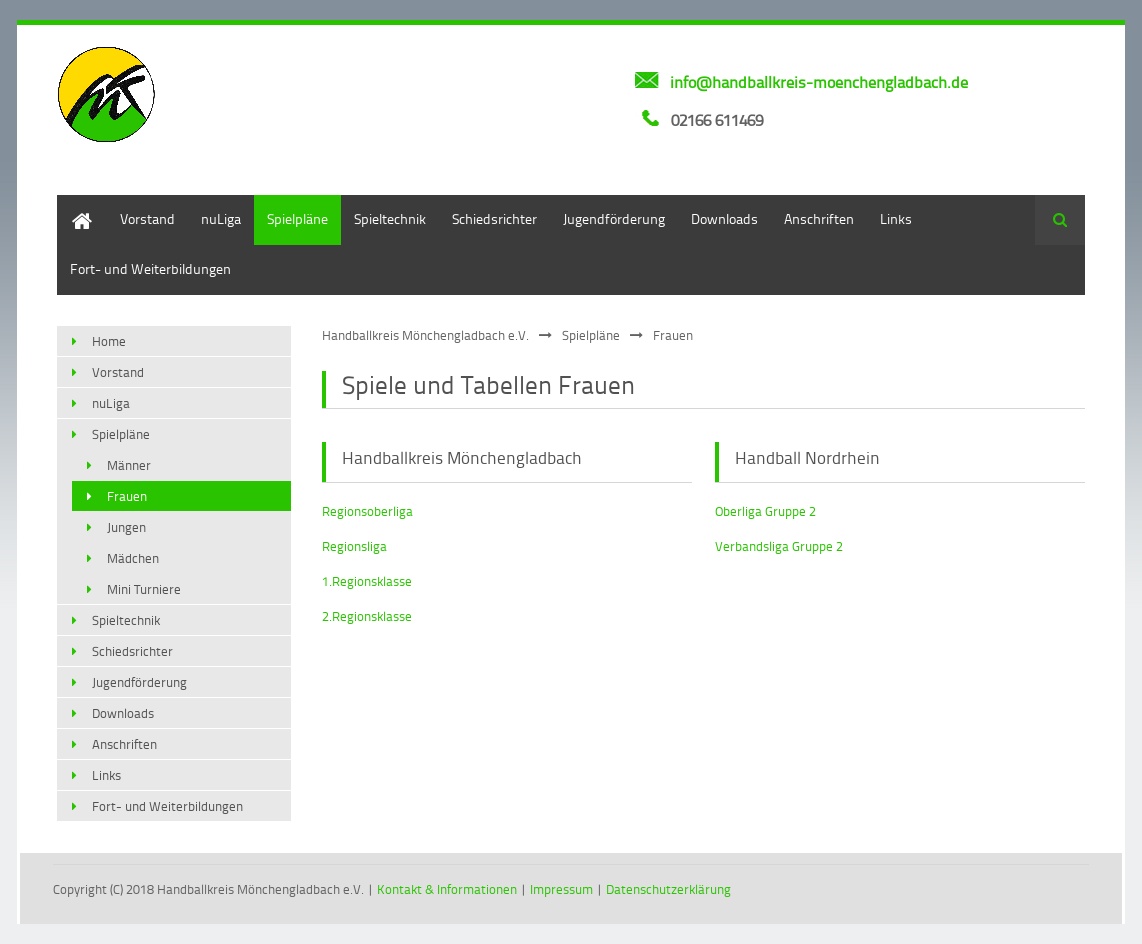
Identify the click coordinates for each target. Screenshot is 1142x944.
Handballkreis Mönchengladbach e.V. (425, 335)
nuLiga (221, 218)
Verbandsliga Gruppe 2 (779, 546)
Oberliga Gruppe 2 (765, 511)
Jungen (126, 527)
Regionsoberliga (367, 511)
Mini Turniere (144, 589)
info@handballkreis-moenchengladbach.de (819, 82)
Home (75, 204)
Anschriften (819, 218)
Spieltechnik (390, 218)
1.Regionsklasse (367, 581)
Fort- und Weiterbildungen (150, 268)
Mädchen (133, 558)
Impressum (561, 889)
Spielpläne (297, 218)
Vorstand (147, 218)
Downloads (724, 218)
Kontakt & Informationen (447, 889)
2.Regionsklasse (367, 616)
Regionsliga (354, 546)
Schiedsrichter (494, 218)
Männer (129, 465)
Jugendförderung (614, 218)
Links (896, 218)
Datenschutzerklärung (668, 889)
